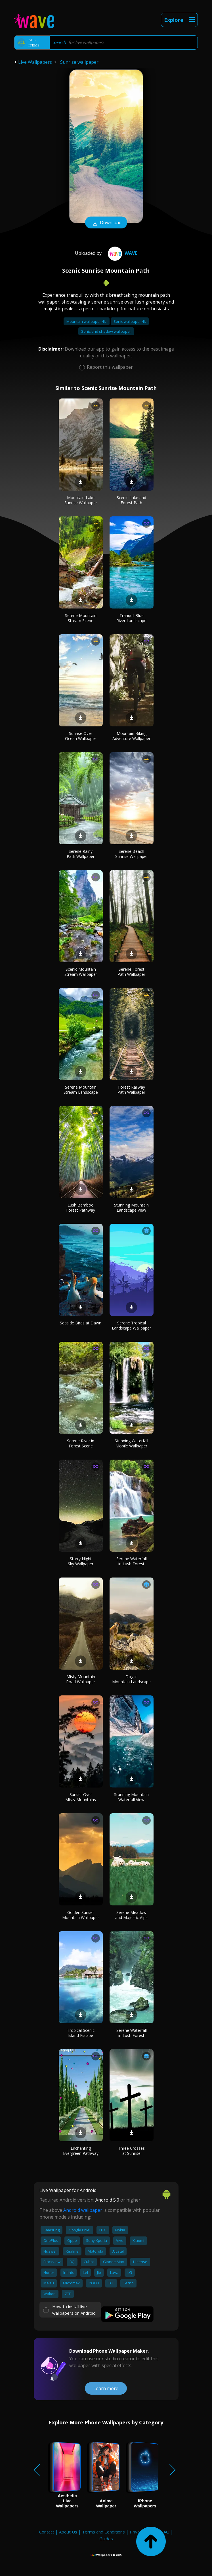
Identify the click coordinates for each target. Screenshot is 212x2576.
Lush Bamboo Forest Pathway (80, 1207)
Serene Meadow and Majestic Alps (131, 1915)
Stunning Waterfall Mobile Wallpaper (131, 1443)
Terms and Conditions (103, 2532)
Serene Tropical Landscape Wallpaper (131, 1325)
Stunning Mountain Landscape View (131, 1207)
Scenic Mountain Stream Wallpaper (80, 971)
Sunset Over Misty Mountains (80, 1797)
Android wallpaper (82, 2210)
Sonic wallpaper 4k (130, 321)
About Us (68, 2532)
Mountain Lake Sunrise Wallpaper (80, 500)
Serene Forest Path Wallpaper (131, 971)
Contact (46, 2532)
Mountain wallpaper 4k (86, 321)
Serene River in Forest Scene (80, 1443)
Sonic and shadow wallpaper (106, 331)
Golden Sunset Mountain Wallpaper (80, 1915)
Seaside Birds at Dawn (80, 1323)
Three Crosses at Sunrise (131, 2150)
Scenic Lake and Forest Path (131, 500)
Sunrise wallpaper (79, 62)
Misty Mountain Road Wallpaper (80, 1679)
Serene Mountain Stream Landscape (81, 1089)
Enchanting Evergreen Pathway (80, 2150)
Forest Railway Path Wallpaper (131, 1089)
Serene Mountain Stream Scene (80, 618)
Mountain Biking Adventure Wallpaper (131, 736)
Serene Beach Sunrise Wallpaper (131, 854)
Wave (121, 253)
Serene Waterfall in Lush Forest (131, 1561)
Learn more (105, 2388)
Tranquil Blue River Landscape (131, 618)
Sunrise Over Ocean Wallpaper (80, 736)
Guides (106, 2538)
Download (106, 223)
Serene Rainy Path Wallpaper (81, 854)
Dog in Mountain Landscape (131, 1679)
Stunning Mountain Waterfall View (131, 1797)
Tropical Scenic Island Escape (81, 2033)
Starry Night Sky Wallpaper (80, 1561)
